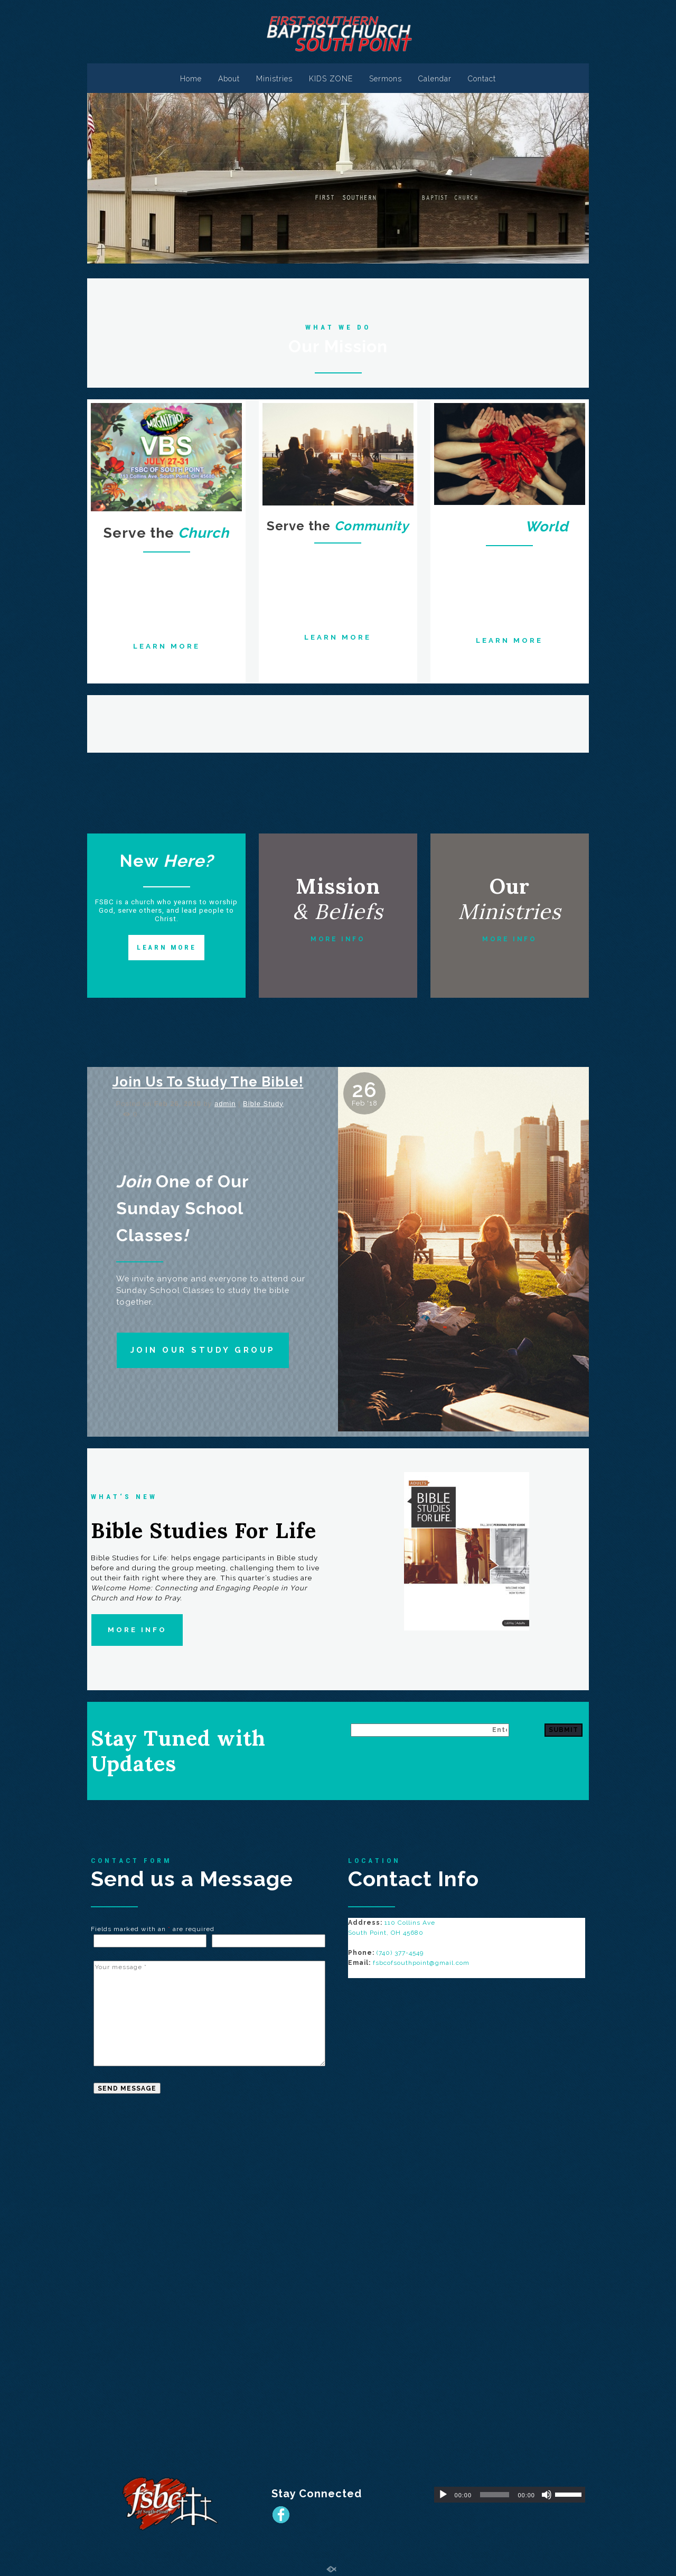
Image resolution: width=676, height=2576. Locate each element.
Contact (482, 78)
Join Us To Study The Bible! (208, 1082)
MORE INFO (338, 939)
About (229, 78)
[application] (509, 2495)
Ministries (274, 78)
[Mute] (546, 2494)
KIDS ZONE (331, 78)
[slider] (494, 2494)
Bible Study (263, 1104)
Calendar (435, 78)
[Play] (443, 2494)
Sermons (385, 78)
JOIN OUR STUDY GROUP (203, 1349)
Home (191, 78)
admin (225, 1104)
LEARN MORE (166, 646)
